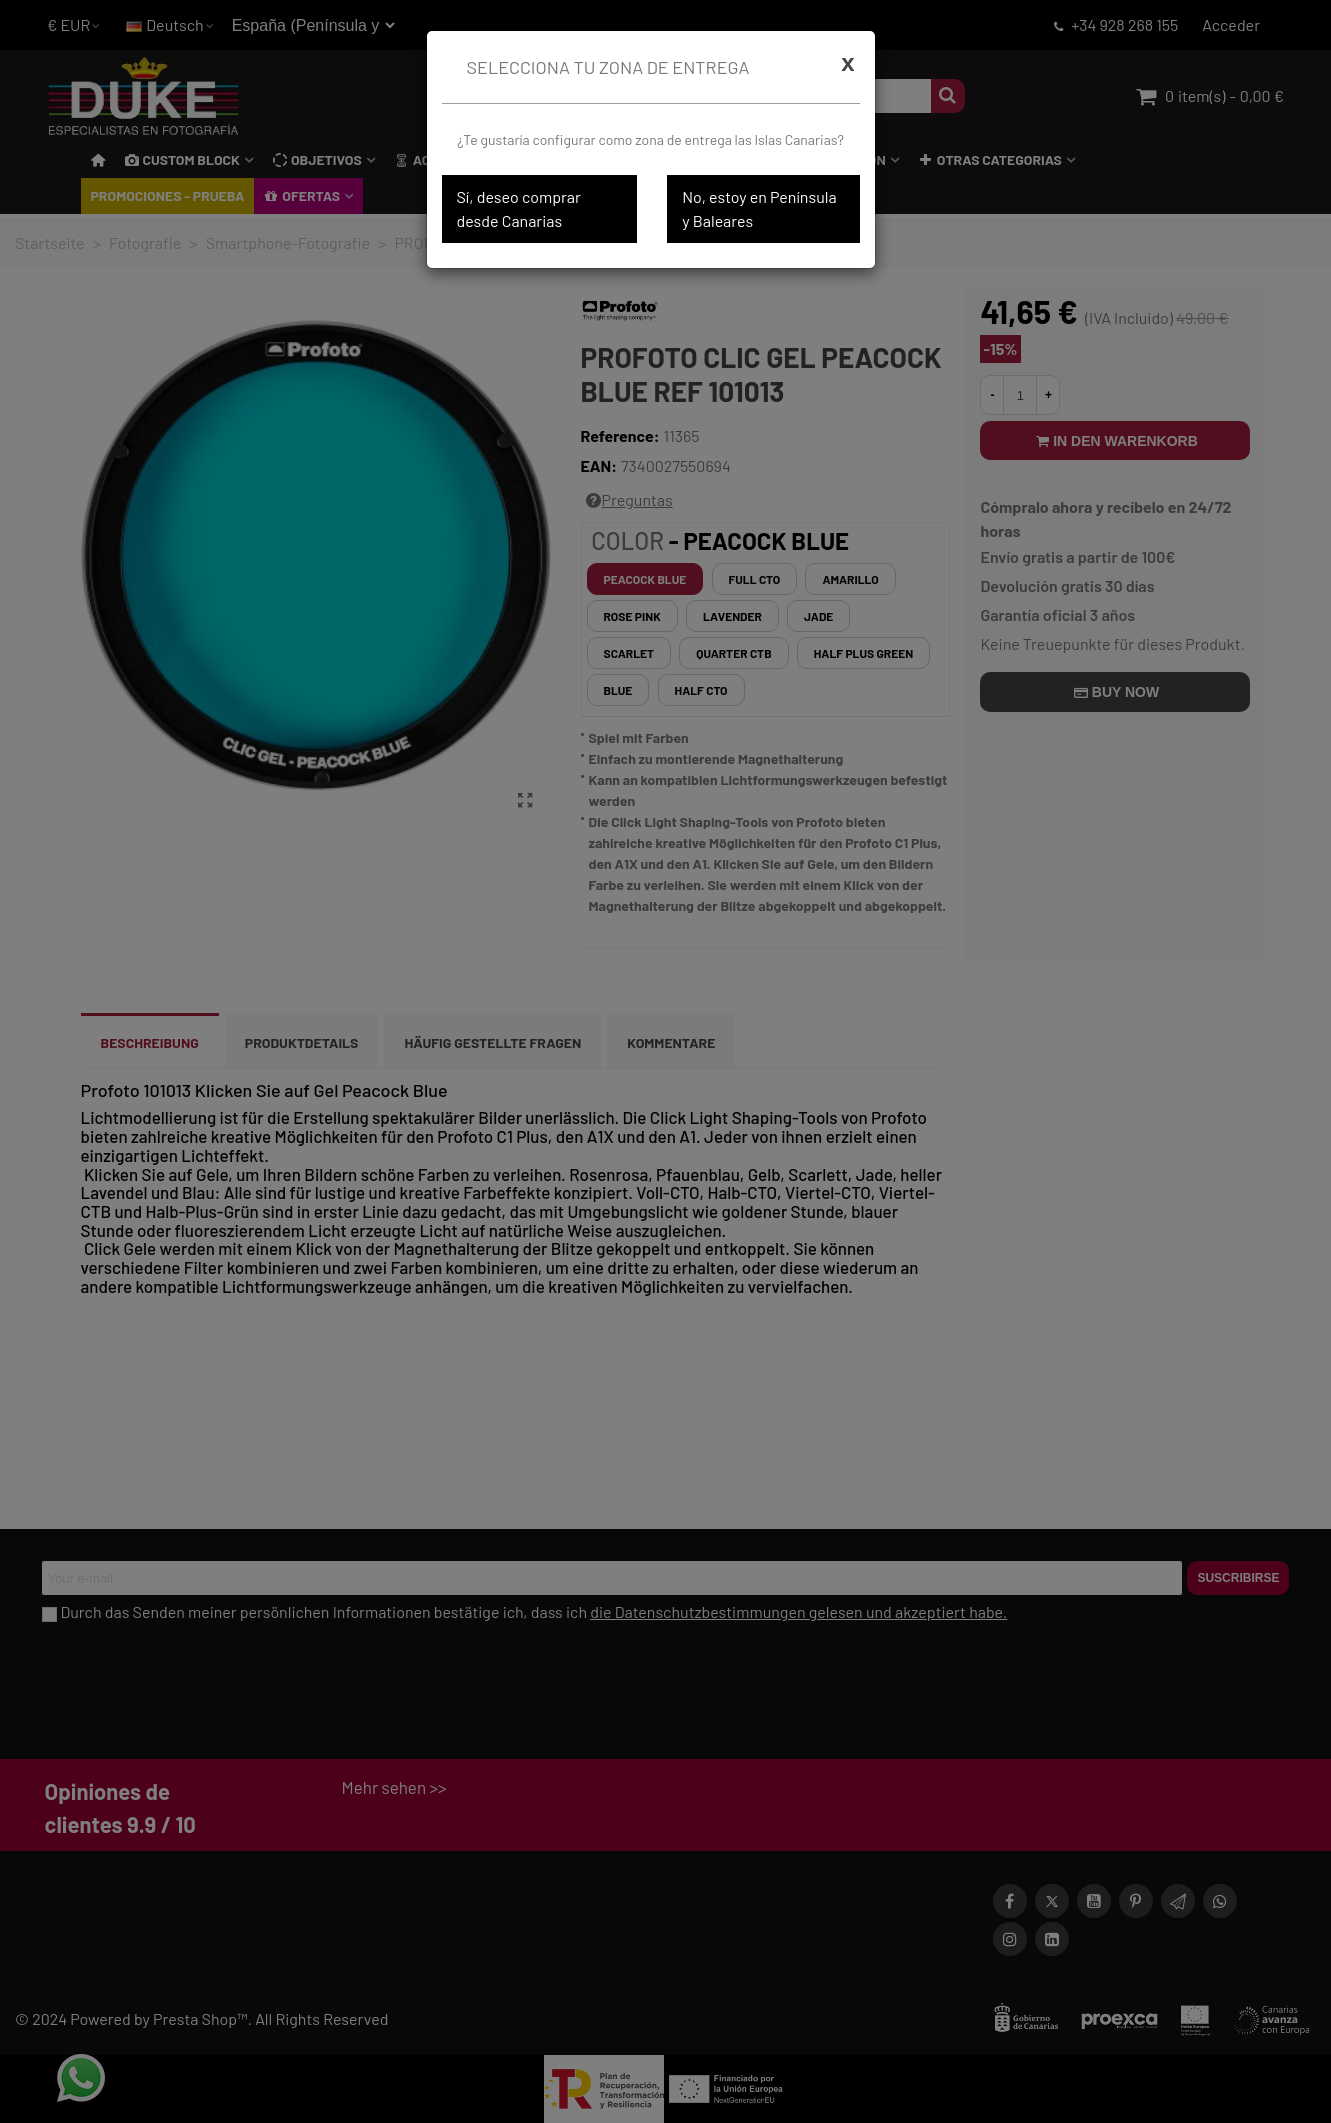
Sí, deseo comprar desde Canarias (519, 208)
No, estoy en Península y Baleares (759, 208)
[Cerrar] (847, 63)
